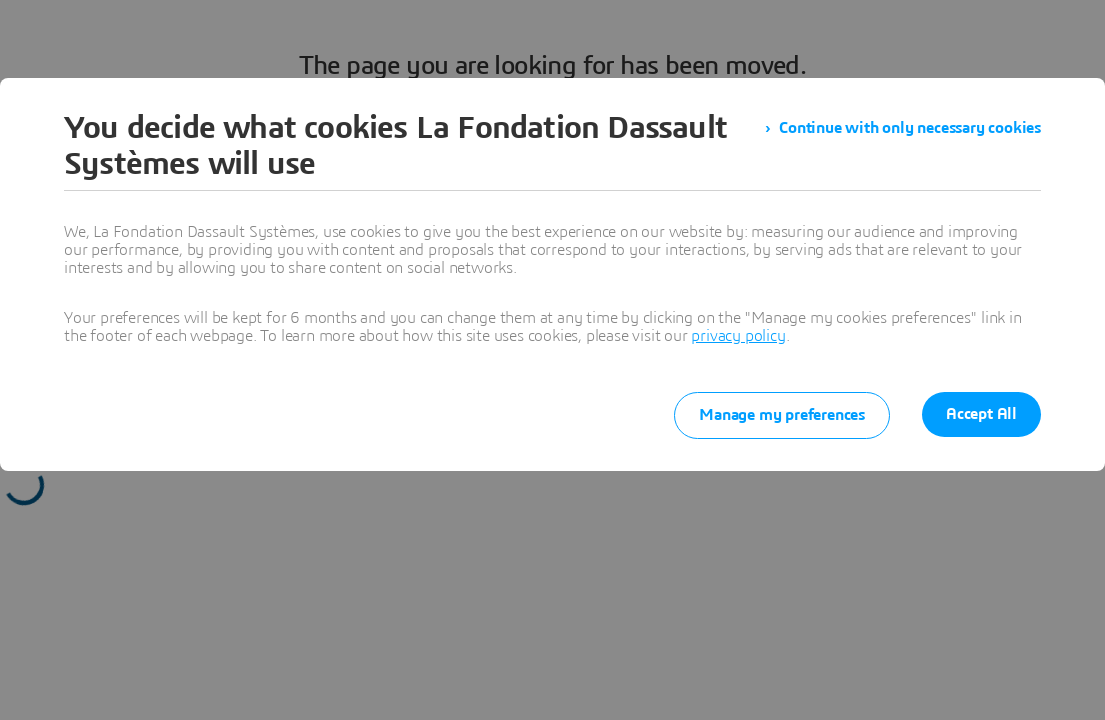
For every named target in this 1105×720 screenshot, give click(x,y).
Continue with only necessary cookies (910, 128)
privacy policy (738, 336)
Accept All (981, 414)
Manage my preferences (782, 415)
